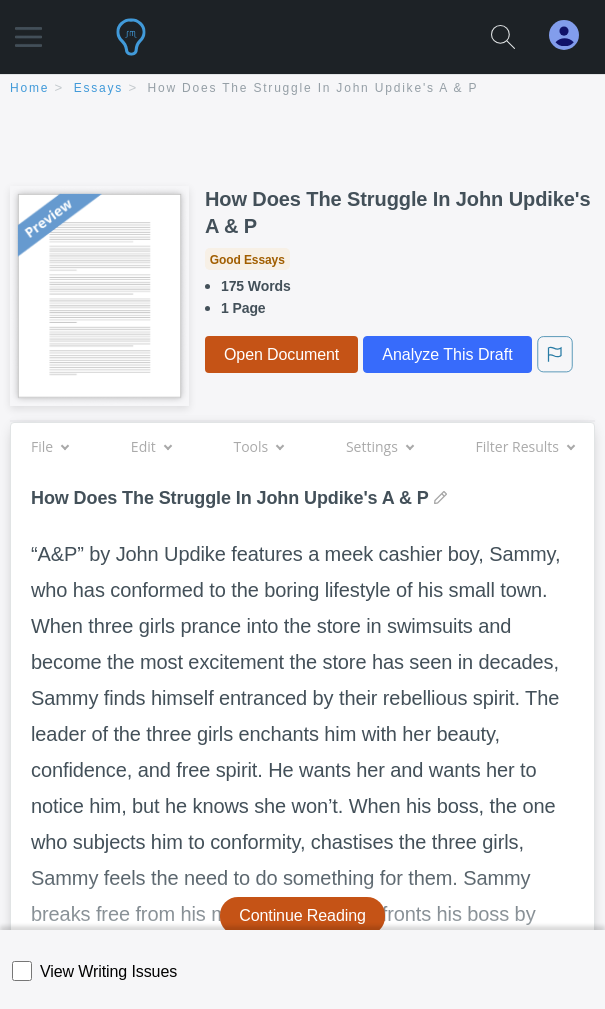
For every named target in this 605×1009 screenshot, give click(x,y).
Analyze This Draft (447, 354)
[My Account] (572, 35)
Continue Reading (302, 915)
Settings (379, 446)
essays (98, 88)
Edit (151, 446)
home (29, 88)
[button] (28, 27)
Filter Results (525, 446)
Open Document (281, 354)
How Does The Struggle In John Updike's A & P (313, 88)
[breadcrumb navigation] (302, 89)
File (49, 446)
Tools (258, 446)
